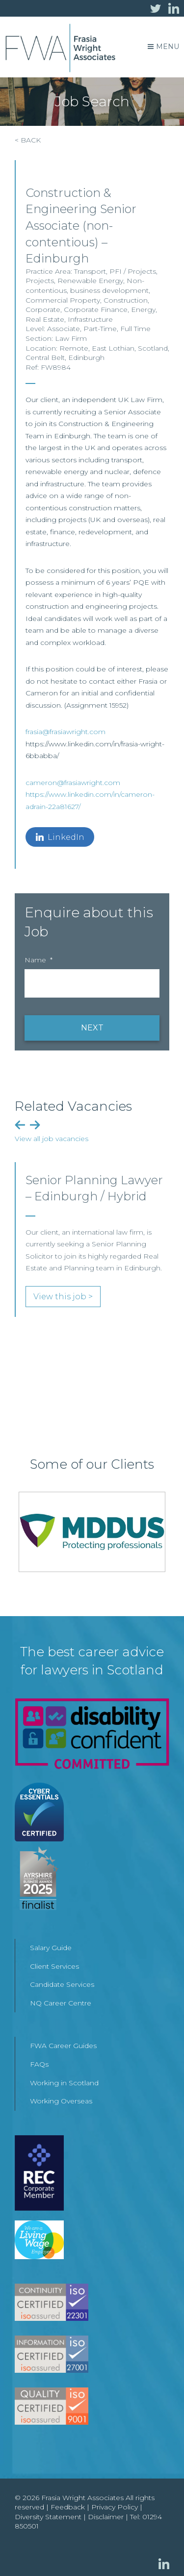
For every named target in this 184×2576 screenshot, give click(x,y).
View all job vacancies (51, 1138)
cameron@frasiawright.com (73, 782)
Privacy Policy (114, 2507)
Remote (73, 348)
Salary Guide (51, 1947)
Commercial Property (63, 300)
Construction (126, 300)
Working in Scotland (64, 2082)
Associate (63, 328)
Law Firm (71, 338)
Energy (143, 309)
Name (39, 959)
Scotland (153, 348)
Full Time (135, 328)
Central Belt (45, 357)
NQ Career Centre (60, 2003)
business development (109, 290)
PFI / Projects (132, 271)
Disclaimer (106, 2516)
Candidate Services (62, 1984)
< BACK (28, 140)
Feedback (68, 2507)
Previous (20, 1125)
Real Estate (45, 319)
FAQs (39, 2064)
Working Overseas (61, 2101)
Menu (163, 46)
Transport (90, 271)
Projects (40, 280)
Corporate (43, 309)
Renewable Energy (90, 280)
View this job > (63, 1296)
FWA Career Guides (63, 2045)
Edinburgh (86, 357)
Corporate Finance (96, 309)
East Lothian (113, 348)
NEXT (92, 1027)
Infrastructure (90, 319)
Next (35, 1125)
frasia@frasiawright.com (65, 731)
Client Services (54, 1966)
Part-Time (100, 328)
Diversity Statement (48, 2516)
